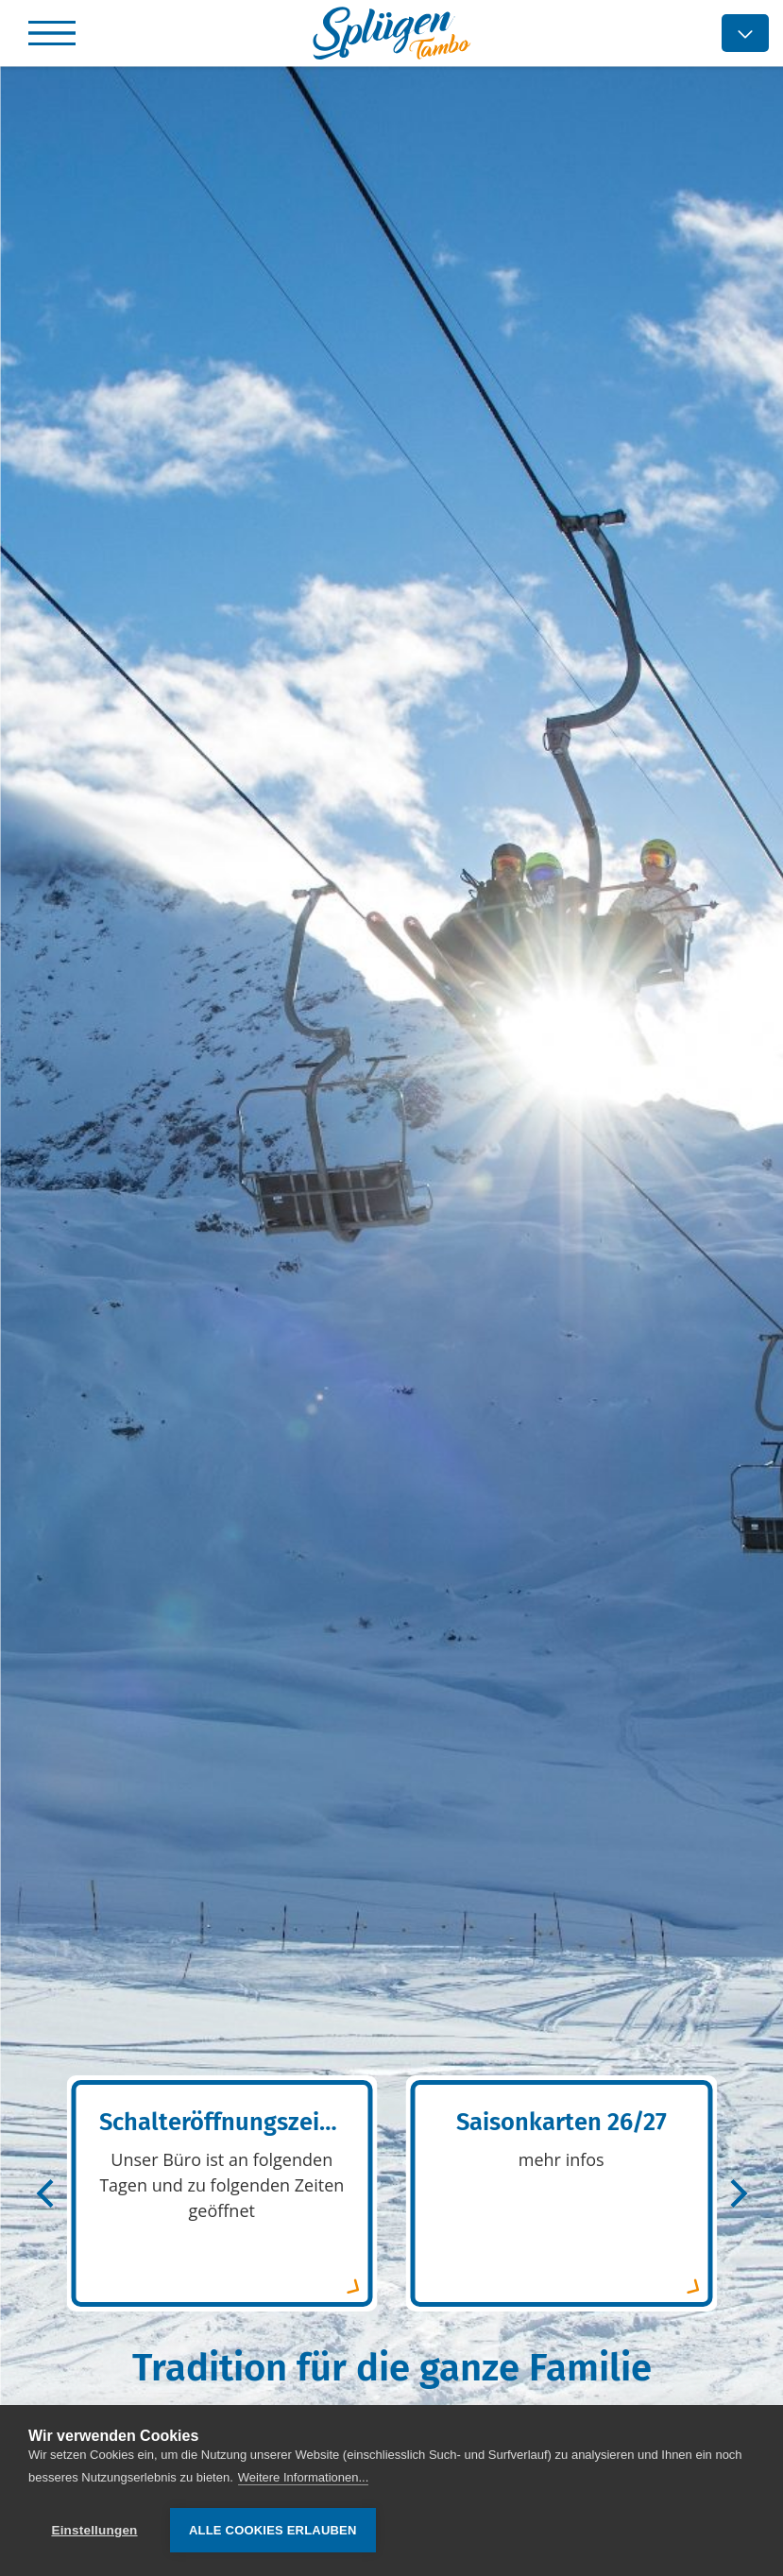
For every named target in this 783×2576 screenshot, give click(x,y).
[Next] (736, 2193)
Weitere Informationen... (303, 2477)
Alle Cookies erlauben (273, 2530)
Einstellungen (94, 2530)
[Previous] (47, 2193)
